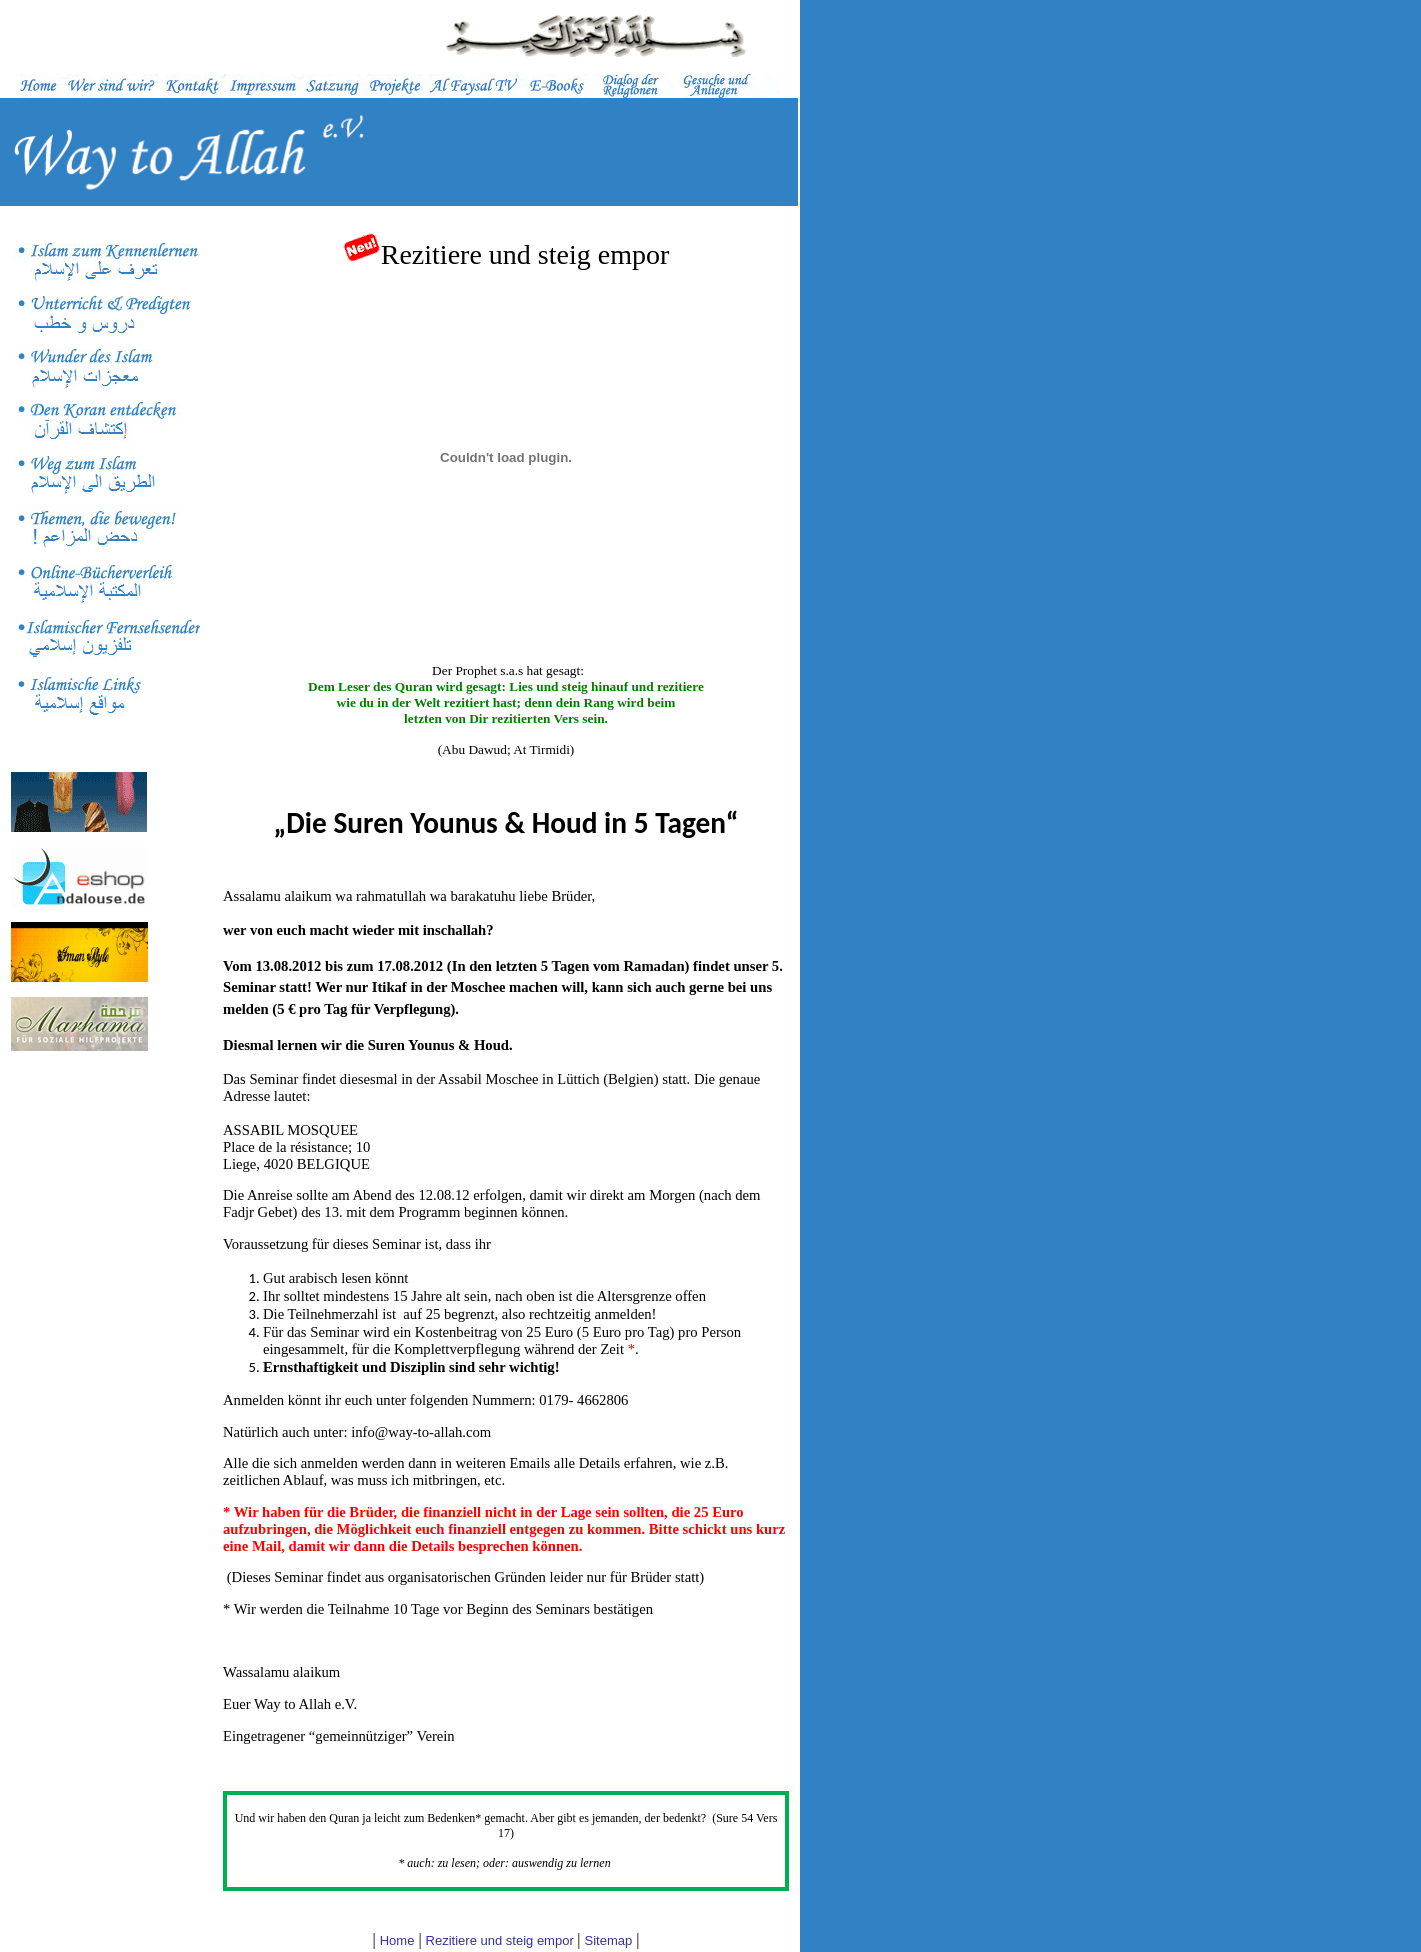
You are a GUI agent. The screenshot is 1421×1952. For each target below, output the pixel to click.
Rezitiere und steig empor (502, 1940)
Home (397, 1940)
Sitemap (609, 1940)
